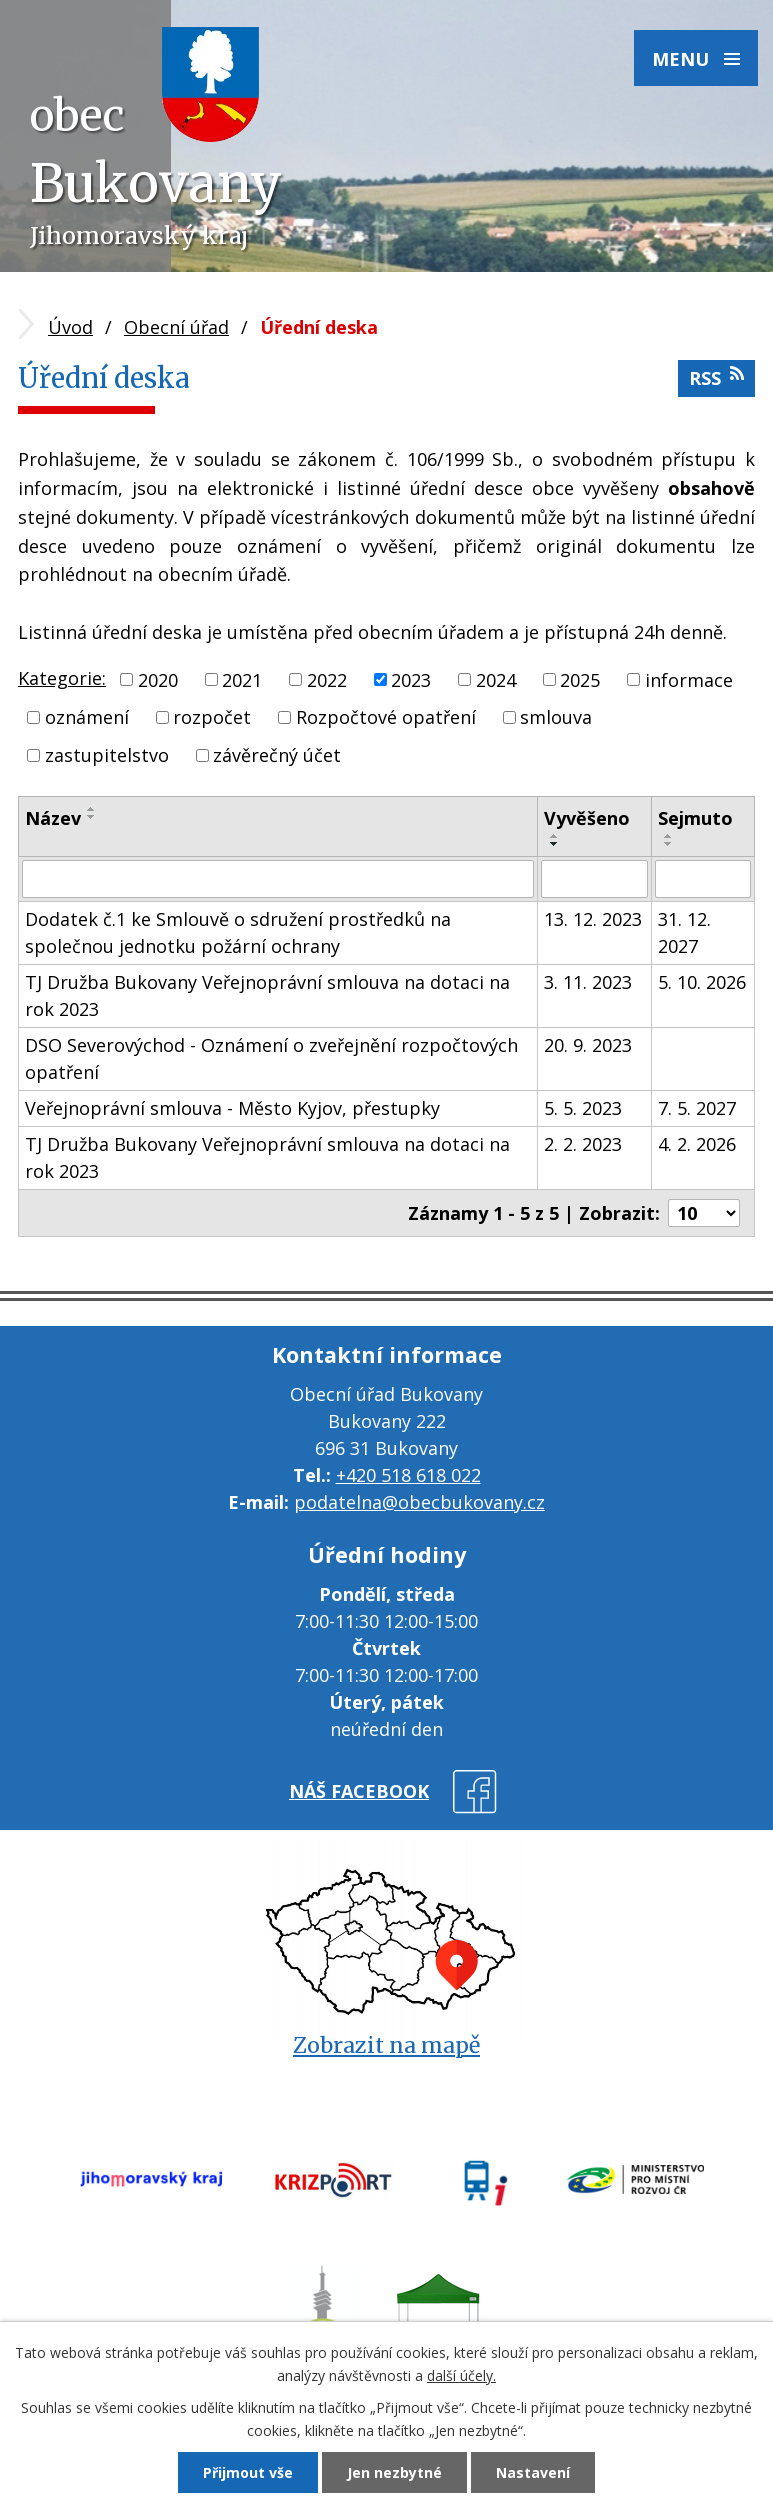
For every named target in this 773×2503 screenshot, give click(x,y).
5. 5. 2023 (583, 1108)
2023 (411, 679)
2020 (158, 679)
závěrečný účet (277, 755)
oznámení (87, 717)
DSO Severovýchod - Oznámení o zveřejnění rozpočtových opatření (271, 1058)
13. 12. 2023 (593, 919)
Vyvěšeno (587, 818)
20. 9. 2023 (588, 1045)
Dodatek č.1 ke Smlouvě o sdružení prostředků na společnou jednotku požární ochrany (238, 932)
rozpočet (212, 717)
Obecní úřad (176, 327)
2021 (242, 679)
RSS (716, 377)
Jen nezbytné (394, 2472)
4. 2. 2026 (697, 1144)
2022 (327, 679)
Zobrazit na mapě (386, 2045)
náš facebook (359, 1791)
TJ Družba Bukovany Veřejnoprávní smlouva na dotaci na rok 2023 (267, 995)
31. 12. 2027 (684, 932)
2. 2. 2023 (583, 1144)
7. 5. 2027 (697, 1108)
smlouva (556, 717)
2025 (580, 679)
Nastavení (533, 2472)
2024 (496, 679)
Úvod (70, 327)
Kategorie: (62, 678)
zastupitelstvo (107, 755)
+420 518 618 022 (408, 1475)
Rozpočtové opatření (386, 717)
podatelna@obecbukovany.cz (419, 1502)
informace (689, 679)
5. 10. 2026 (702, 982)
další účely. (461, 2375)
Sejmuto (695, 818)
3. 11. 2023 (588, 982)
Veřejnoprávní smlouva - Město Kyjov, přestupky (232, 1108)
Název (53, 818)
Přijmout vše (248, 2472)
